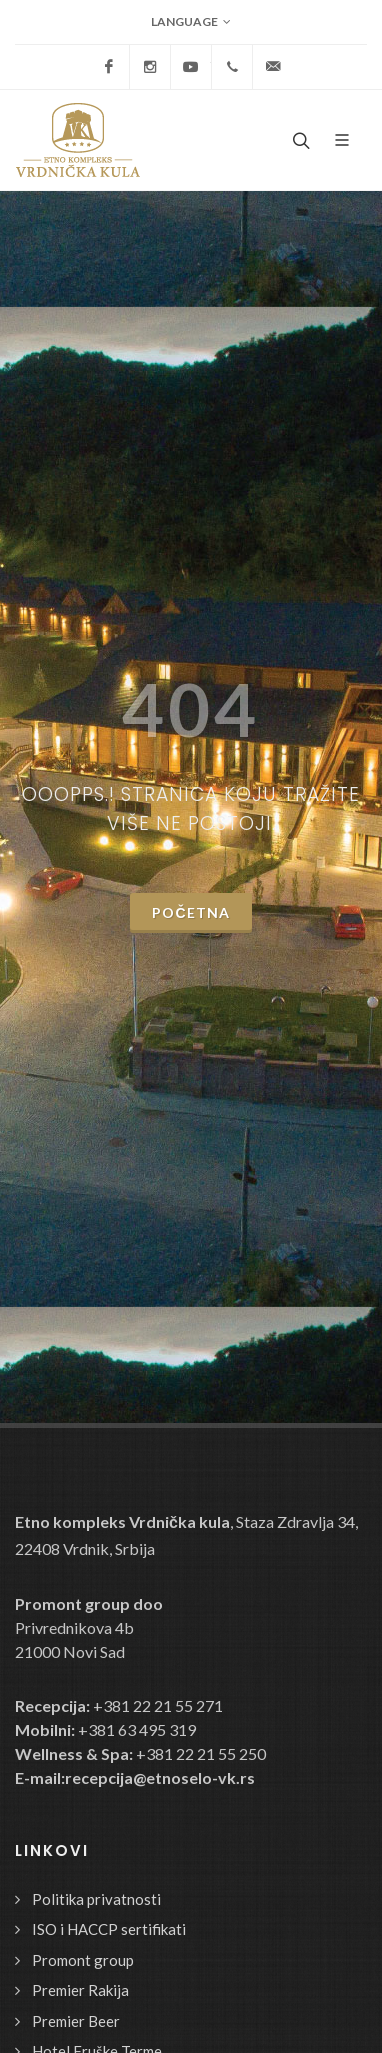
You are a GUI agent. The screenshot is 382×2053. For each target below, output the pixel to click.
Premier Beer (76, 2021)
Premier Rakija (80, 1990)
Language (191, 22)
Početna (190, 912)
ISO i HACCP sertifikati (109, 1929)
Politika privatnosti (96, 1899)
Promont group (83, 1960)
